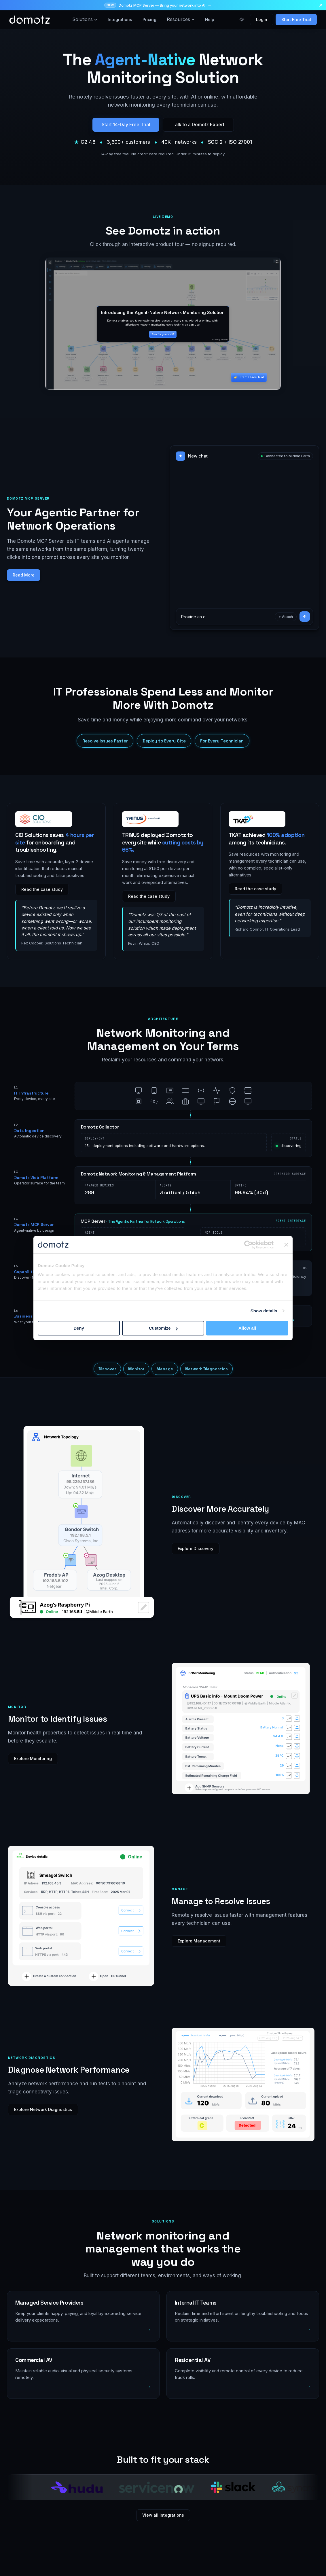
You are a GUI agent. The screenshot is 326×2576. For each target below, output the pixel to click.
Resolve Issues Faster (105, 741)
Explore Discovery (195, 1548)
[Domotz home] (29, 19)
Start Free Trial (296, 19)
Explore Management (199, 1940)
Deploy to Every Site (164, 741)
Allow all (247, 1328)
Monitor (136, 1368)
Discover (107, 1368)
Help (209, 19)
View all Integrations (163, 2515)
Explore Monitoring (33, 1758)
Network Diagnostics (206, 1368)
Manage (164, 1368)
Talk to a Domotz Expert (198, 124)
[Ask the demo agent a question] (226, 617)
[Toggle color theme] (242, 19)
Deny (78, 1328)
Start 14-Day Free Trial (126, 124)
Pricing (149, 19)
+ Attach (285, 617)
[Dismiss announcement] (321, 5)
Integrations (120, 19)
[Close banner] (286, 1245)
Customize (163, 1328)
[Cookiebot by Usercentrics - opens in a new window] (248, 1244)
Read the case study (42, 889)
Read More (24, 574)
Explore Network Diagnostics (43, 2109)
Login (261, 19)
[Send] (305, 616)
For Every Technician (222, 741)
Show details (264, 1310)
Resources (181, 19)
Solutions (84, 19)
